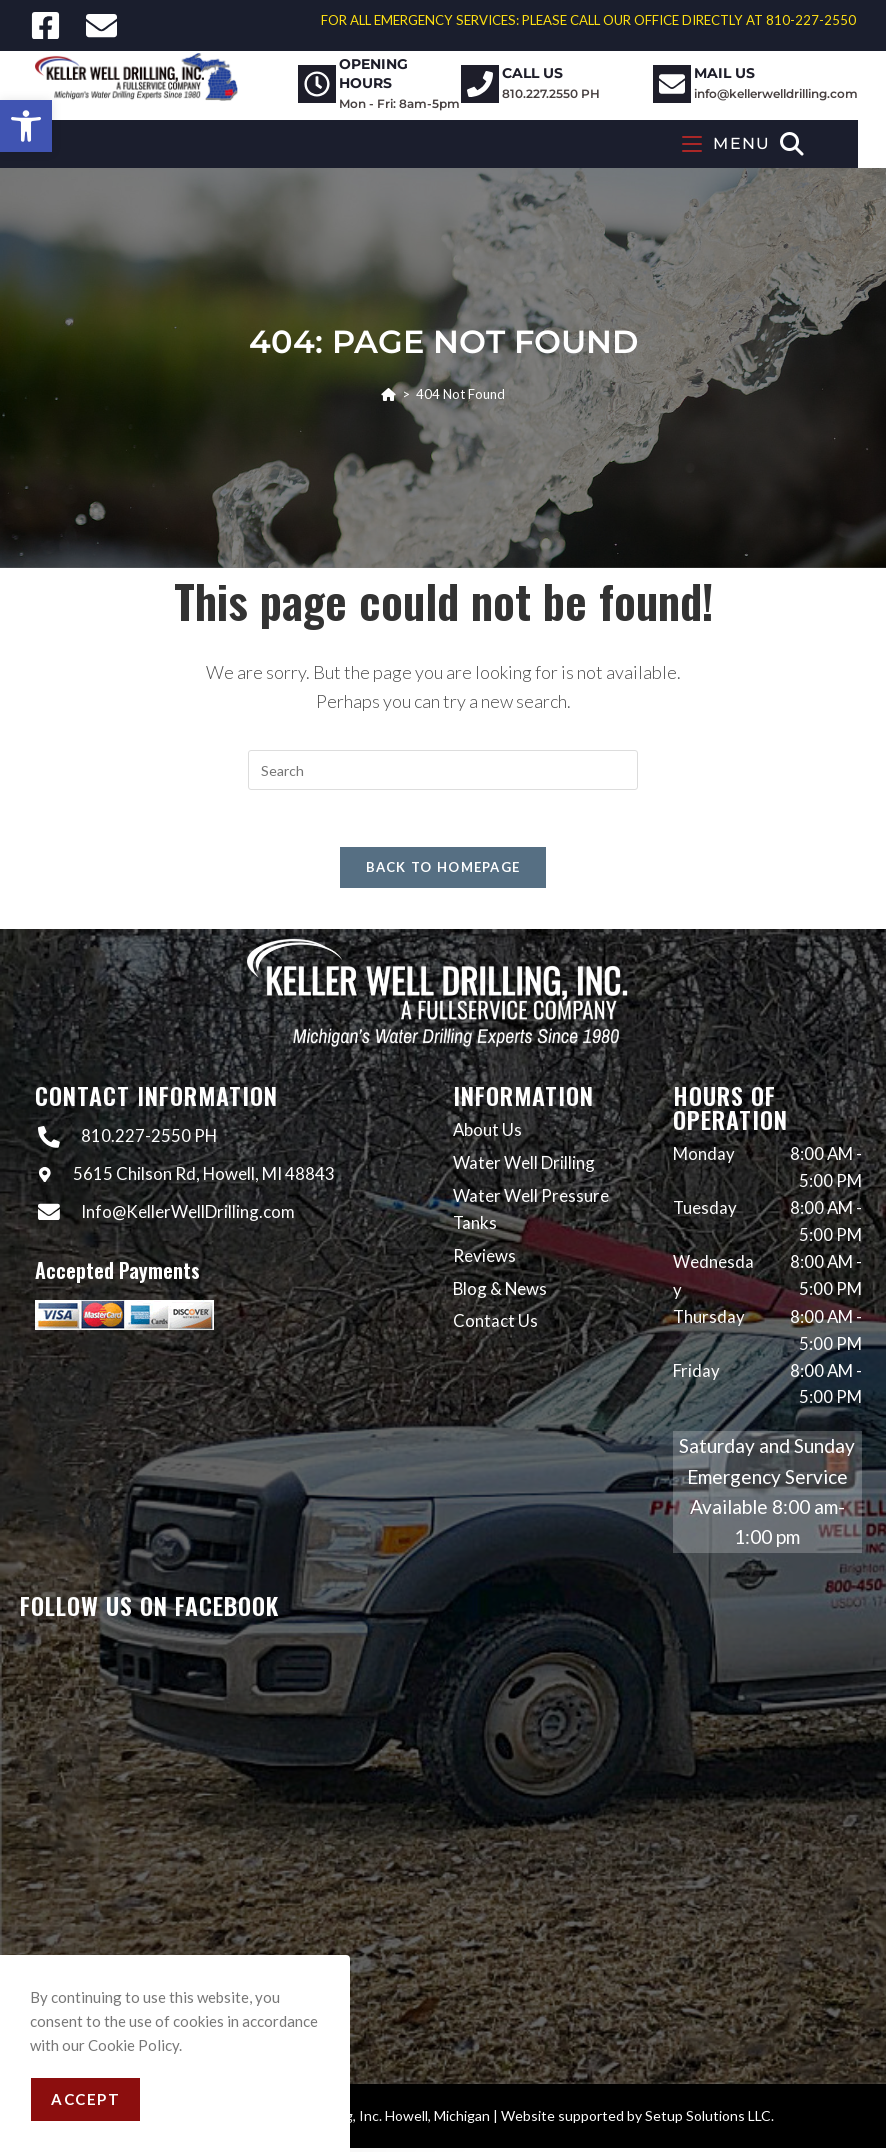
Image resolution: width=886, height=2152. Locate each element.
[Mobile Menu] (751, 144)
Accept (85, 2099)
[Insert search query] (443, 770)
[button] (26, 126)
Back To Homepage (443, 871)
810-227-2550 (811, 20)
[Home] (388, 394)
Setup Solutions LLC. (709, 2119)
